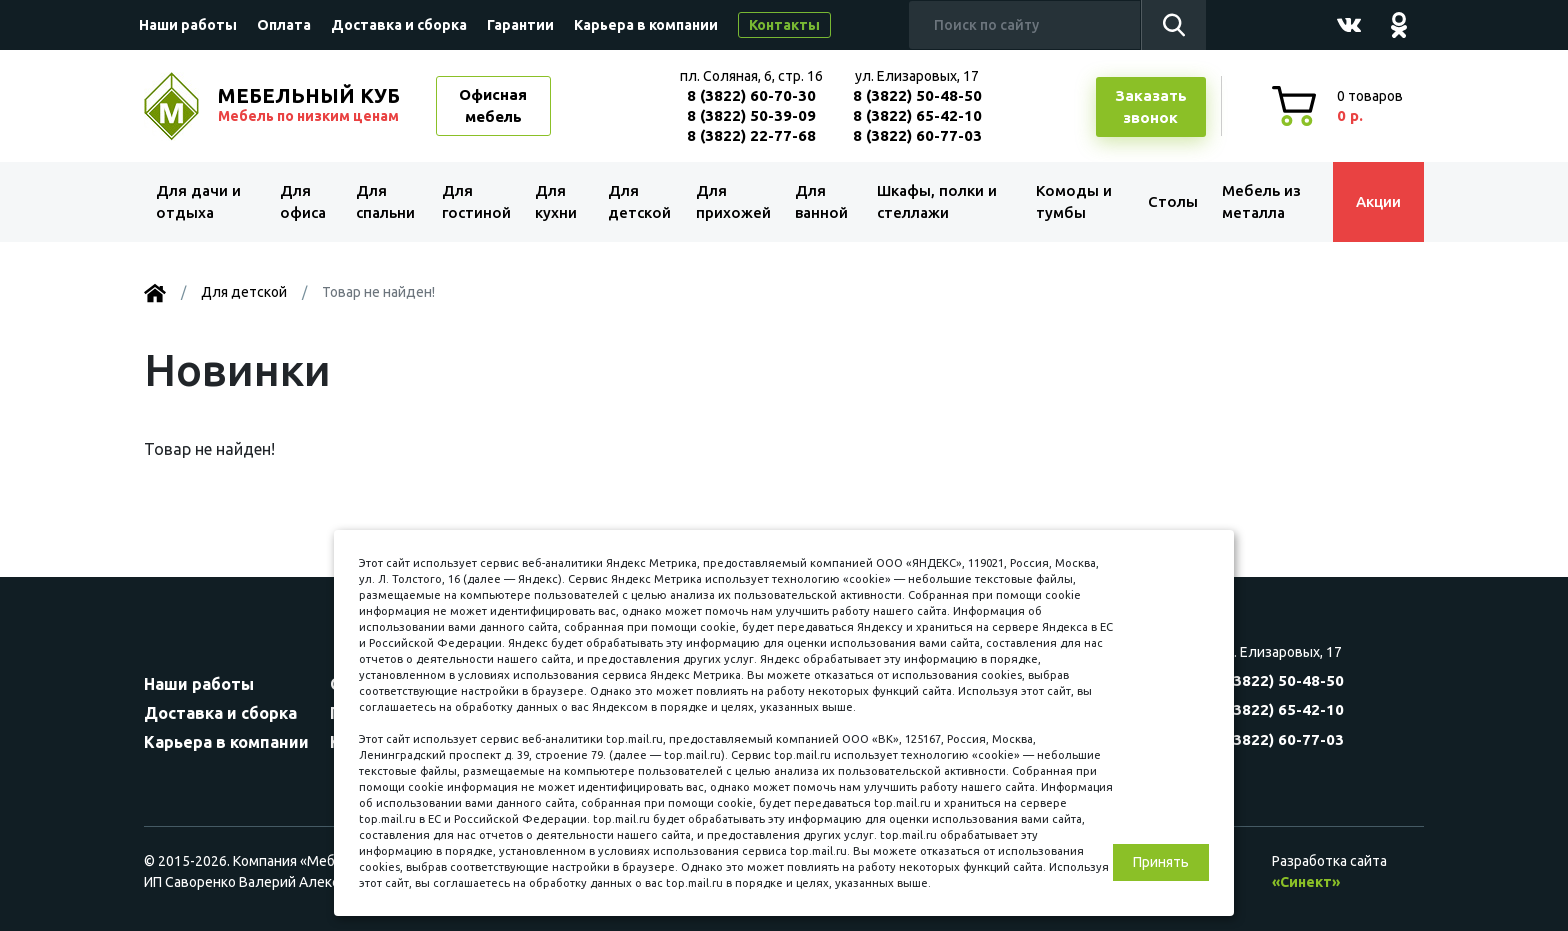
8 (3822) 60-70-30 (751, 95)
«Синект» (1306, 882)
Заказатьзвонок (1151, 107)
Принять (1161, 862)
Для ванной (821, 202)
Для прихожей (733, 202)
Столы (1173, 201)
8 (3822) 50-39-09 (751, 115)
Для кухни (556, 202)
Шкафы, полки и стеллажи (937, 202)
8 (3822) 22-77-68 (751, 135)
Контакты (784, 25)
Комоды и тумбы (1074, 202)
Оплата (284, 25)
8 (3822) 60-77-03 (917, 135)
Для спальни (385, 202)
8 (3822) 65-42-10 (917, 115)
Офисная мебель (493, 106)
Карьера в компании (646, 25)
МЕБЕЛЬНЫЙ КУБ (311, 105)
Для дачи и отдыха (198, 202)
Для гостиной (476, 202)
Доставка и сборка (399, 25)
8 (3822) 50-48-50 (917, 95)
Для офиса (303, 202)
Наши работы (188, 25)
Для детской (639, 202)
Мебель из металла (1261, 202)
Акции (1378, 201)
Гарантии (520, 25)
